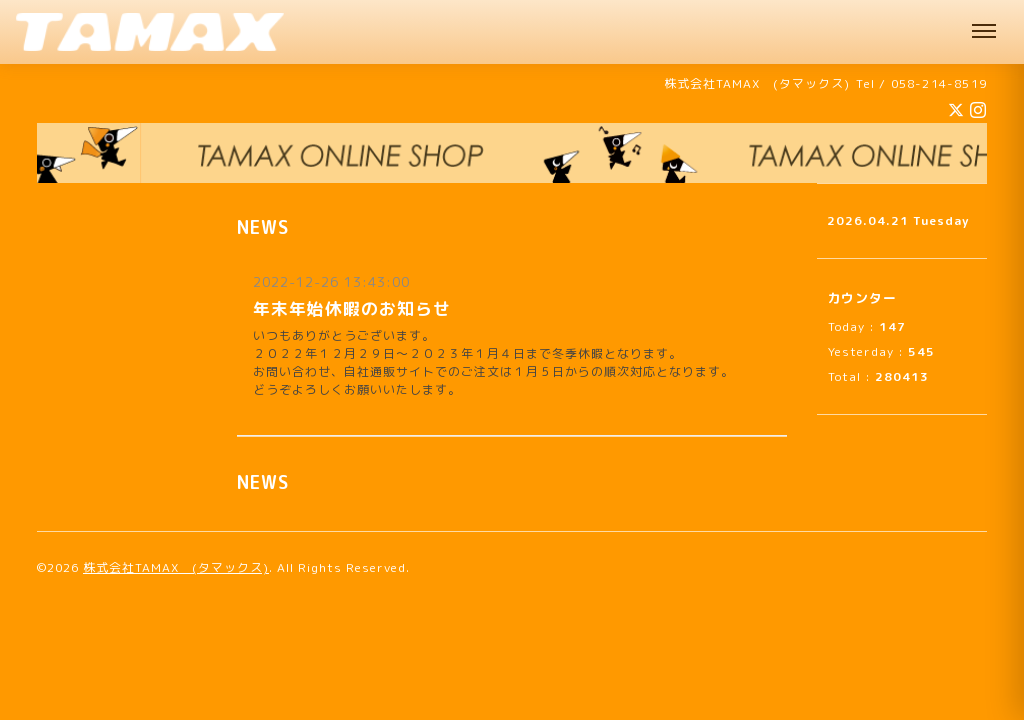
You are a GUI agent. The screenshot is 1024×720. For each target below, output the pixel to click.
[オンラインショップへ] (512, 153)
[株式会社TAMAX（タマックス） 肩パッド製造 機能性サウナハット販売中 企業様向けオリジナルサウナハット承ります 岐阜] (150, 32)
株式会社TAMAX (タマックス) (176, 567)
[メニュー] (984, 32)
